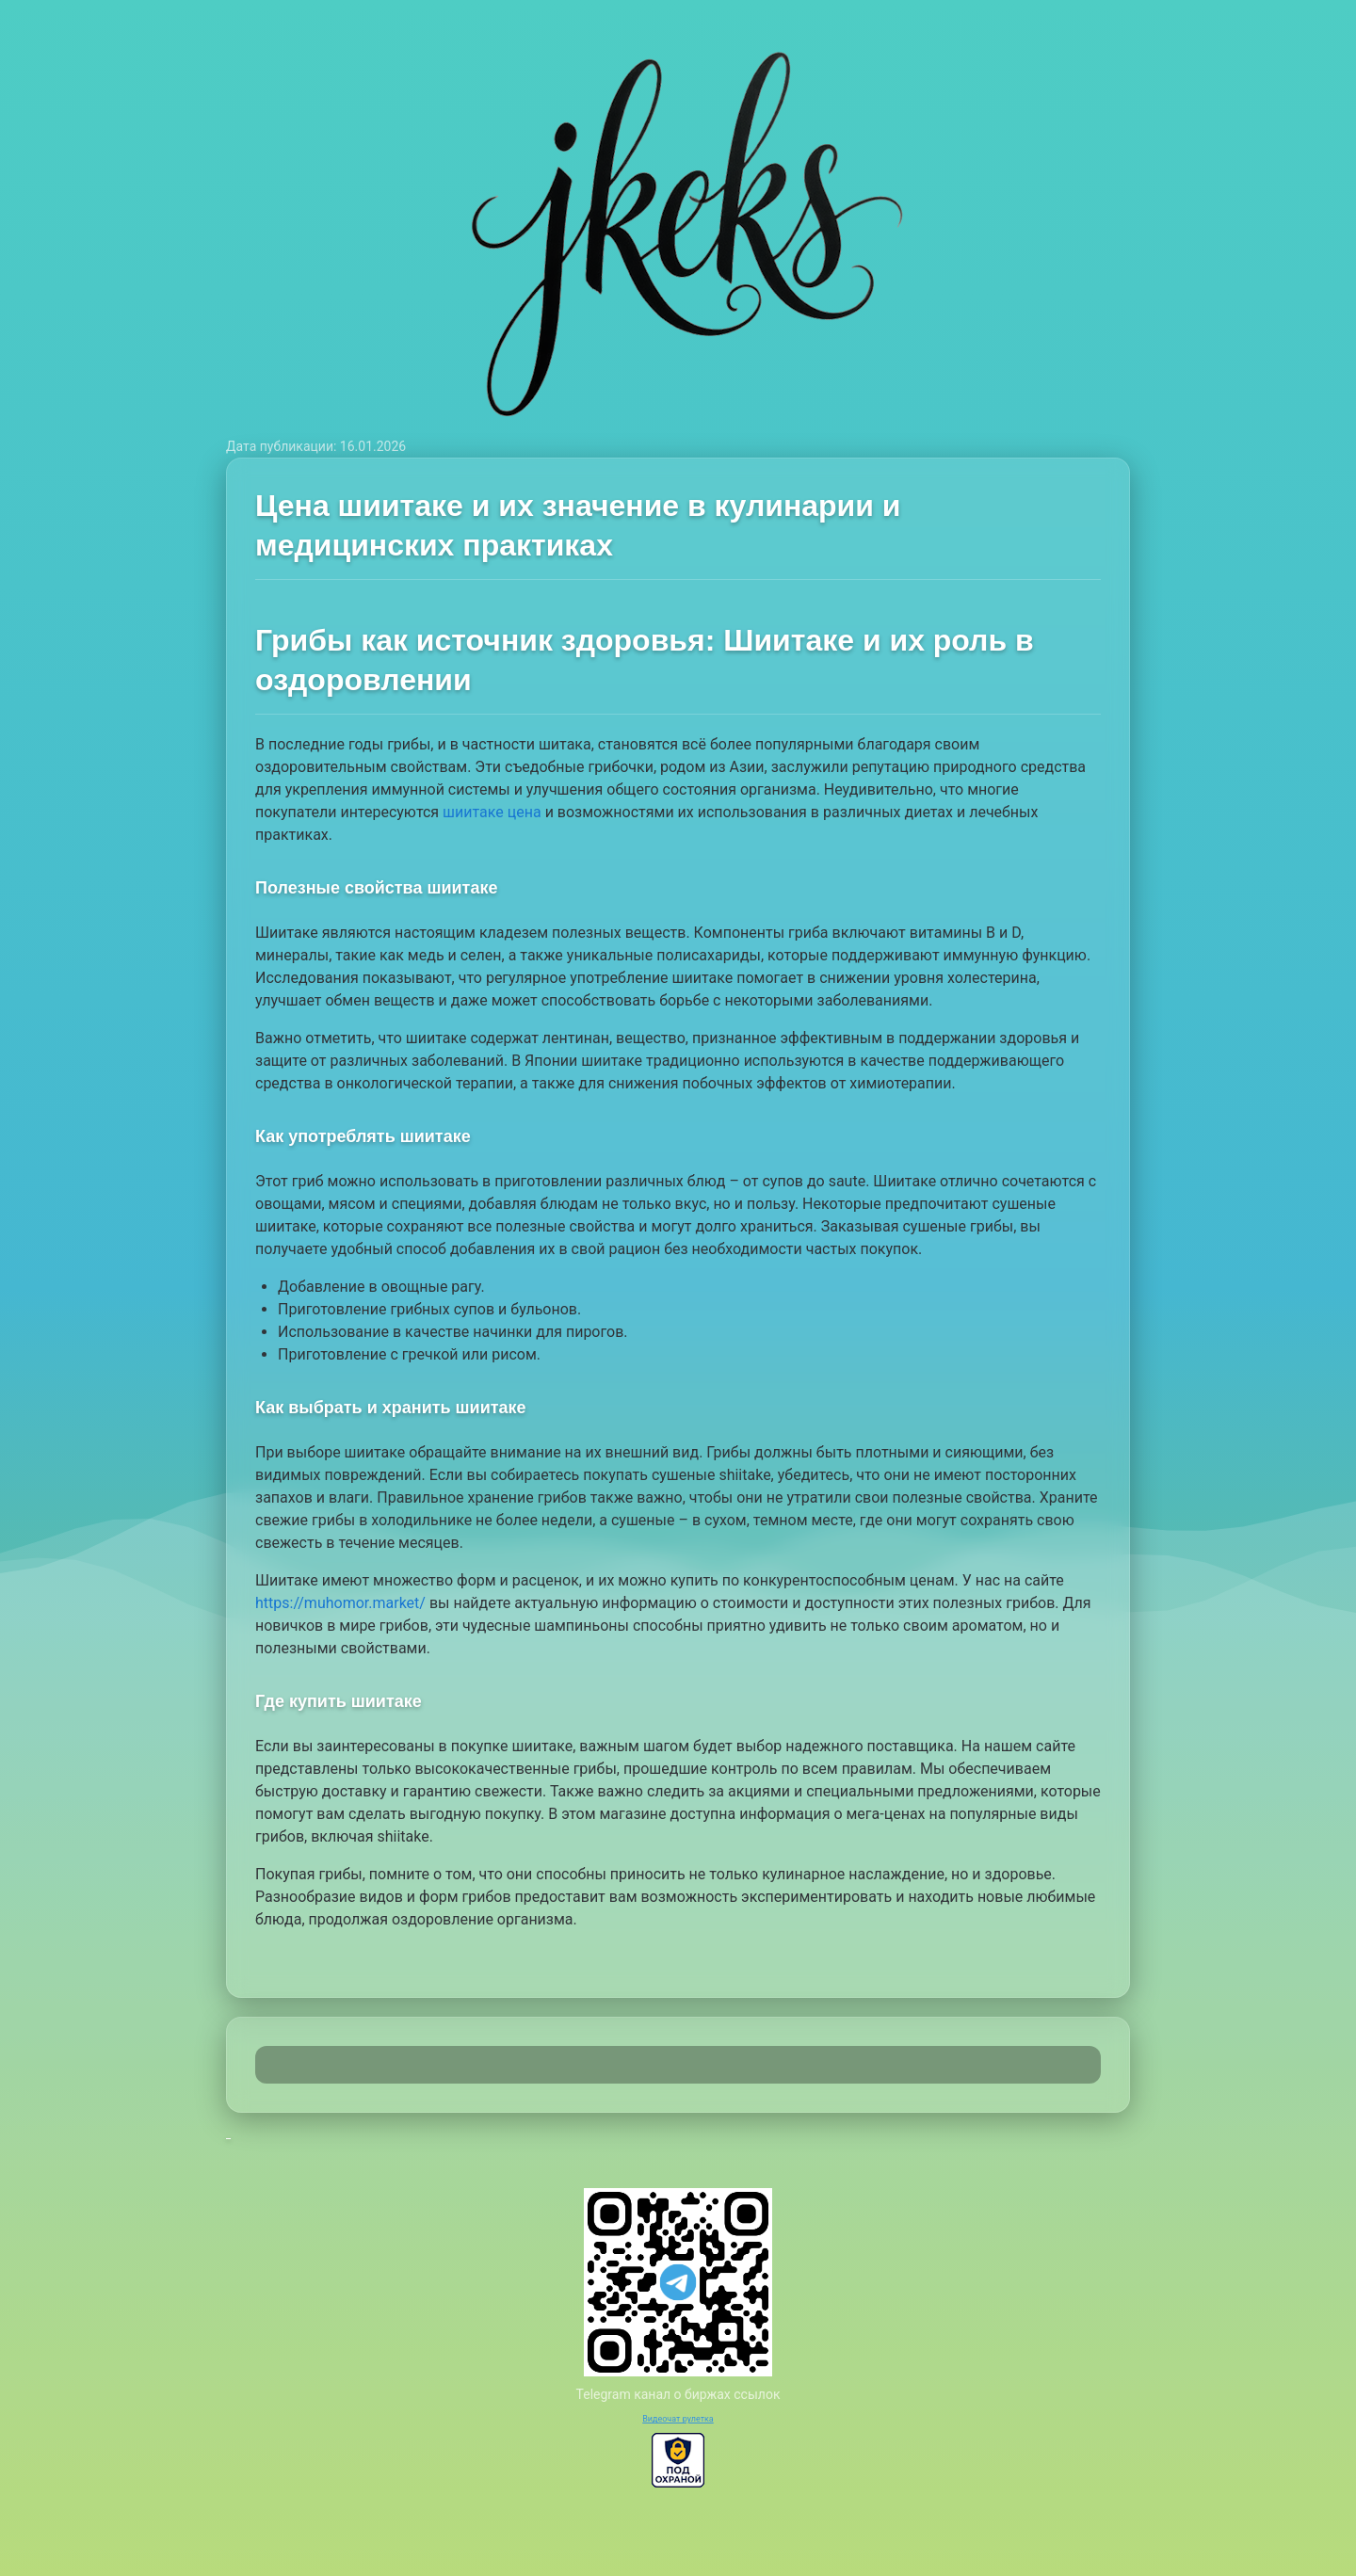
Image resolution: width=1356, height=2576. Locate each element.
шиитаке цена (492, 812)
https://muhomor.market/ (340, 1603)
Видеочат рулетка (678, 2418)
